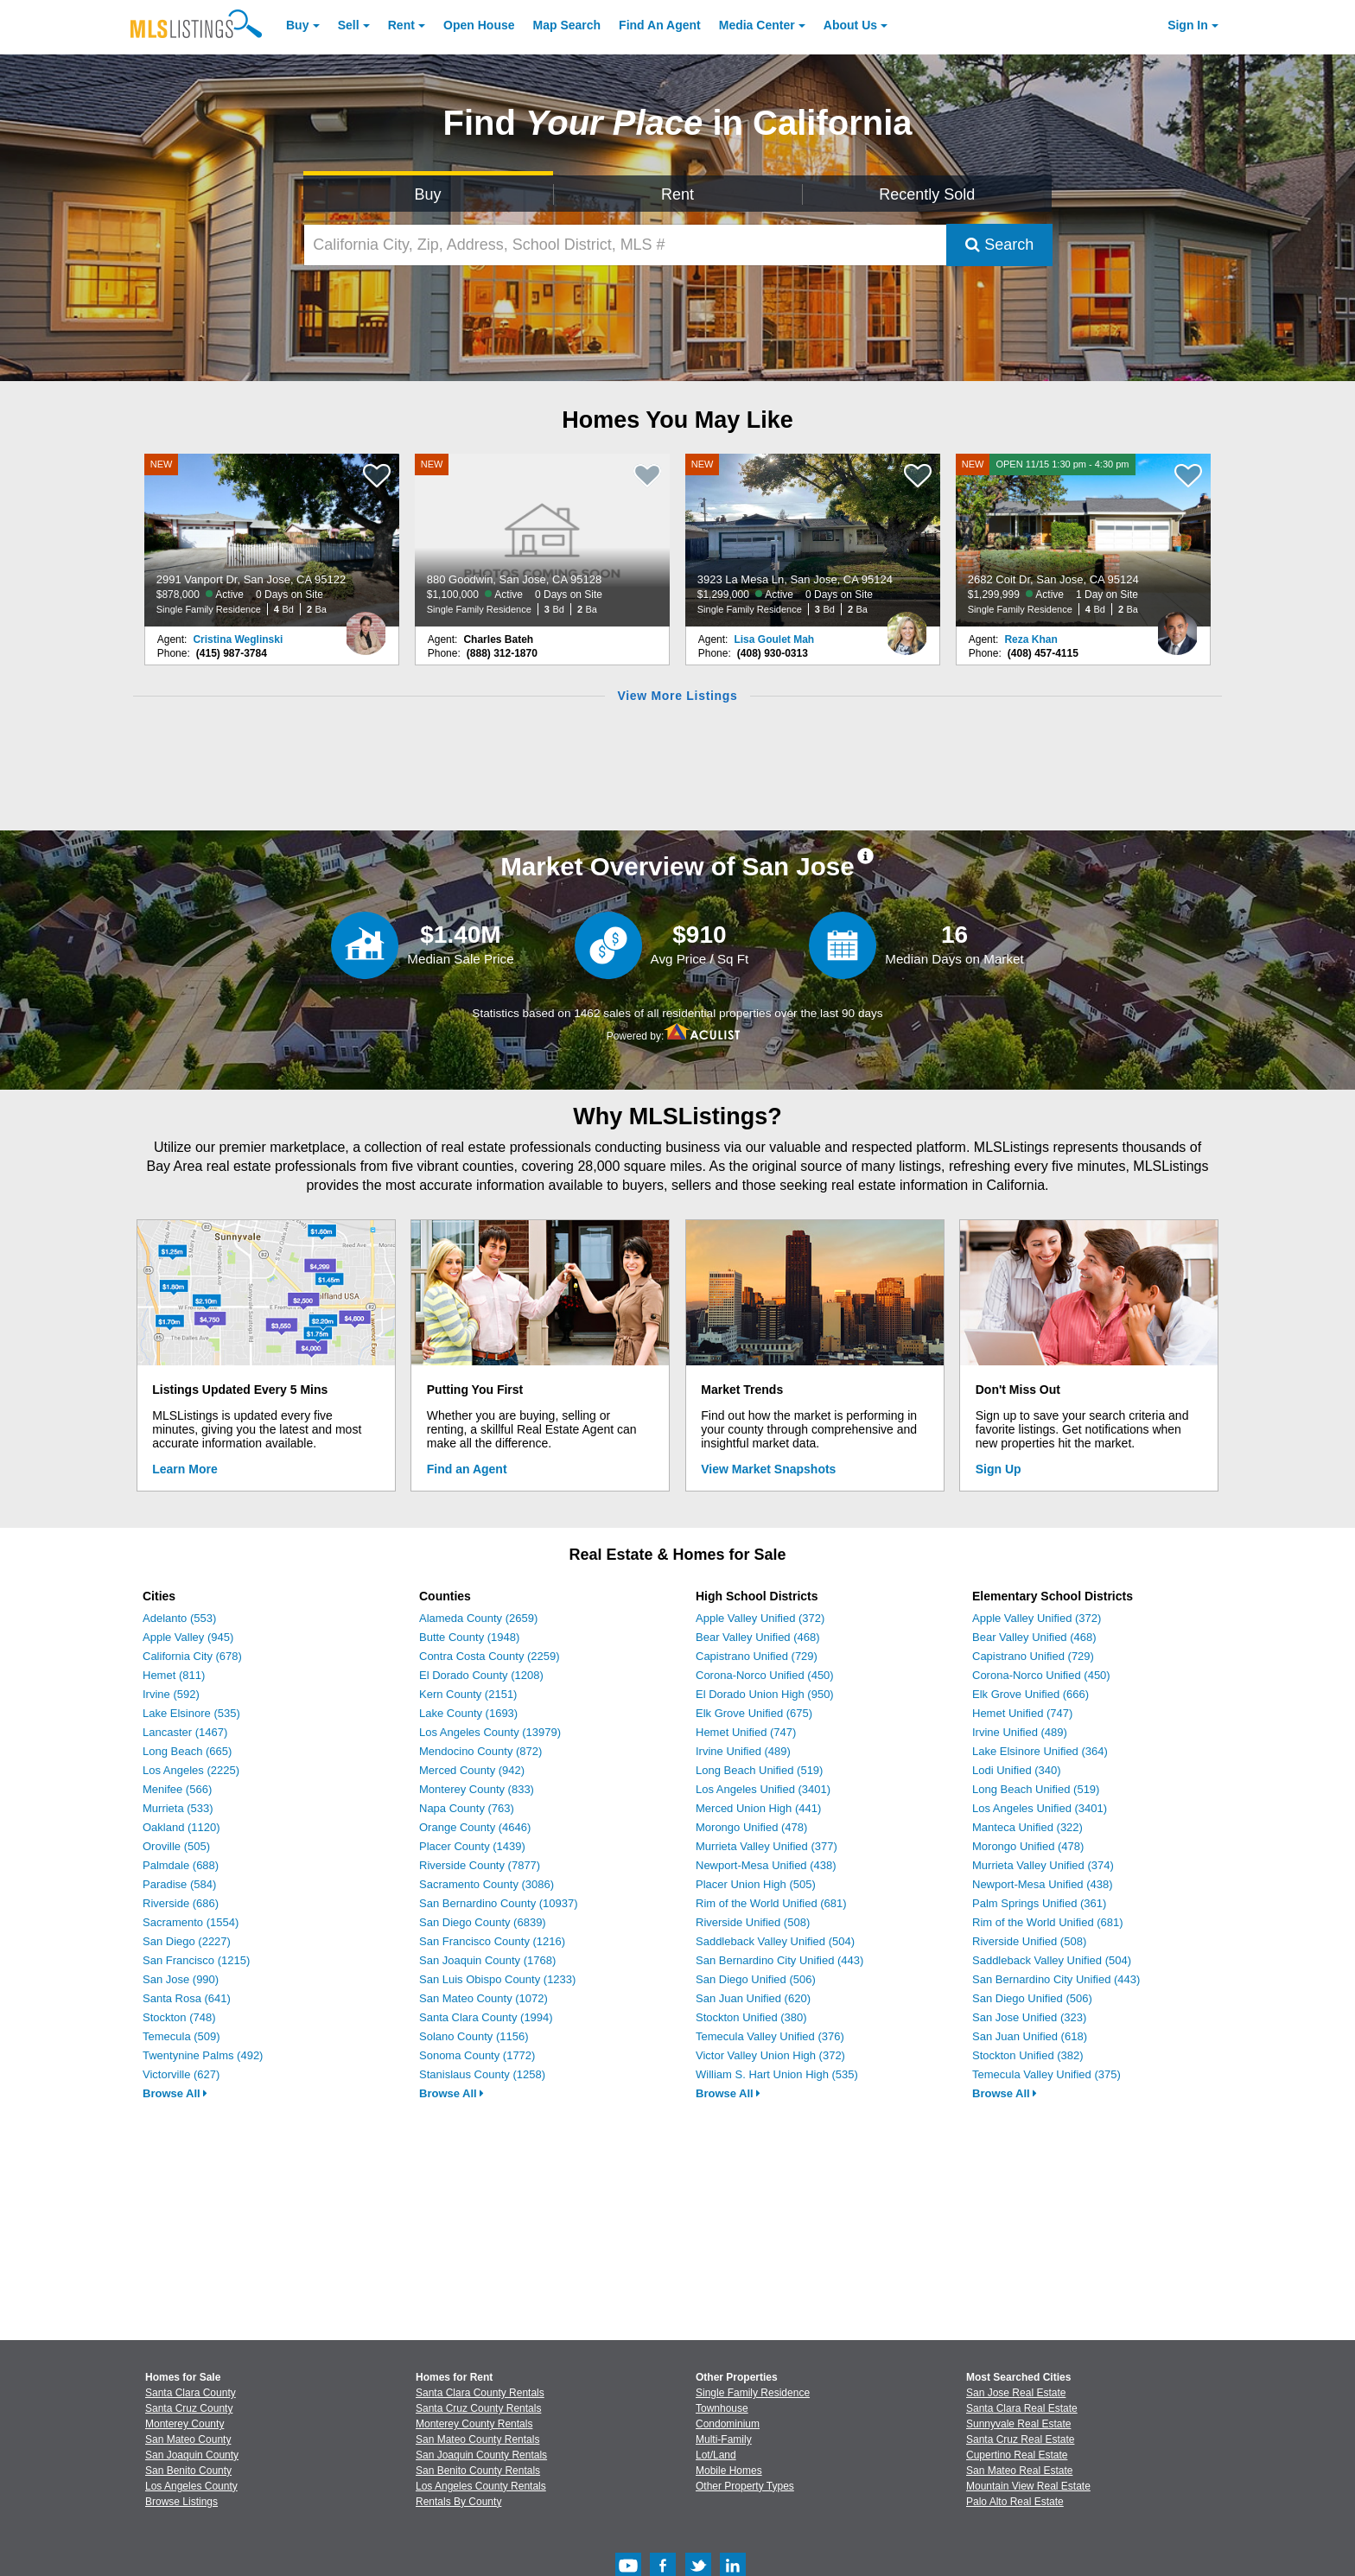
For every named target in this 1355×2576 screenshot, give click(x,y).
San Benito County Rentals (478, 2471)
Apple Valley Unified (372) (760, 1618)
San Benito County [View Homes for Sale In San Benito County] (188, 2471)
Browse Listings (181, 2502)
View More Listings (677, 696)
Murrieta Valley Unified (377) (766, 1846)
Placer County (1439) (472, 1846)
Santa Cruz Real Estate (1020, 2439)
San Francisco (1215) (196, 1960)
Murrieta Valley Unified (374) (1043, 1865)
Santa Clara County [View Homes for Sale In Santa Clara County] (190, 2393)
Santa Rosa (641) (187, 1998)
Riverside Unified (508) (753, 1922)
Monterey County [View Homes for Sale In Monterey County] (184, 2424)
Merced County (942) (472, 1770)
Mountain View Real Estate (1028, 2486)
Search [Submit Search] (999, 244)
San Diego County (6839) (482, 1922)
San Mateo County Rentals (477, 2439)
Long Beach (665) (187, 1751)
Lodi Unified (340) (1016, 1770)
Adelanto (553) (179, 1618)
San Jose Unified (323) (1029, 2017)
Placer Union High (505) (756, 1884)
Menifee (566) (177, 1789)
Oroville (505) (176, 1846)
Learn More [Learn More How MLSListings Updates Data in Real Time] (184, 1469)
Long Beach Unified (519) (759, 1770)
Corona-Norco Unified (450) (765, 1675)
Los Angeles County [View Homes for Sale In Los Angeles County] (191, 2486)
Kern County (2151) (468, 1694)
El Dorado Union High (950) (765, 1694)
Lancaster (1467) (185, 1732)
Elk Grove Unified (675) (754, 1713)
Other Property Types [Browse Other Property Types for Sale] (745, 2486)
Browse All (175, 2093)
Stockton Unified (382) (1028, 2055)
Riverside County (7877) (479, 1865)
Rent (401, 25)
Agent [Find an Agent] (660, 25)
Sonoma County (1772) (477, 2055)
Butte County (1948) (469, 1637)
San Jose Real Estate (1016, 2393)
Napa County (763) (466, 1808)
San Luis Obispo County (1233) (497, 1979)
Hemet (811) (174, 1675)
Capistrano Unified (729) (756, 1656)
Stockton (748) (179, 2017)
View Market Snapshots (768, 1469)
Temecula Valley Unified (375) (1046, 2074)
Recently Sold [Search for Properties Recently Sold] (927, 194)
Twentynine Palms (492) (203, 2055)
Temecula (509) (181, 2036)
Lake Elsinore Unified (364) (1040, 1751)
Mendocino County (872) (480, 1751)
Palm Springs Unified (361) (1039, 1903)
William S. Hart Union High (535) (777, 2074)
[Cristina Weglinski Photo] (365, 626)
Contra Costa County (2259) (489, 1656)
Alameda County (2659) (478, 1618)
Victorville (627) (181, 2074)
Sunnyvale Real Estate (1018, 2424)
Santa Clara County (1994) (486, 2017)
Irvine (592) (171, 1694)
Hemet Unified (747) (746, 1732)
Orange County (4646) (475, 1827)
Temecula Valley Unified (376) (770, 2036)
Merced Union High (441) (758, 1808)
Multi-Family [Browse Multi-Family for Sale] (724, 2439)
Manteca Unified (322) (1027, 1827)
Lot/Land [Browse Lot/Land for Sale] (716, 2455)
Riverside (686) (181, 1903)
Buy (297, 25)
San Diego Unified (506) (756, 1979)
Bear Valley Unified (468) (758, 1637)
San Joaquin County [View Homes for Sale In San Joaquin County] (192, 2455)
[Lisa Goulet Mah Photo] (906, 626)
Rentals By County (458, 2502)
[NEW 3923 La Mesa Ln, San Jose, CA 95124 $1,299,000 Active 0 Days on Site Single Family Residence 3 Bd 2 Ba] (813, 540)
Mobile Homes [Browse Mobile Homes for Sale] (729, 2471)
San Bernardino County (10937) (498, 1903)
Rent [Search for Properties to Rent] (677, 194)
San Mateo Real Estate (1019, 2471)
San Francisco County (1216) (492, 1941)
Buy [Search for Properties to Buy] (428, 194)
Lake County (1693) (468, 1713)
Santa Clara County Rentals (480, 2393)
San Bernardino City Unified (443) (779, 1960)
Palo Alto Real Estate (1015, 2502)
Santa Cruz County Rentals (478, 2408)
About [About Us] (850, 25)
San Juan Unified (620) (753, 1998)
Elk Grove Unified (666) (1030, 1694)
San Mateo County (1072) (483, 1998)
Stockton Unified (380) (751, 2017)
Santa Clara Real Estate (1022, 2408)
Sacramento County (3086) (486, 1884)
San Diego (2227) (187, 1941)
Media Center (757, 25)
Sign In (1187, 25)
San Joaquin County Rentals (481, 2455)
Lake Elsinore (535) (191, 1713)
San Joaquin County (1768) (487, 1960)
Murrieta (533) (178, 1808)
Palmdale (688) (181, 1865)
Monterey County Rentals (474, 2424)
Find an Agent (467, 1469)
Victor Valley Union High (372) (770, 2055)
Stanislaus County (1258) (482, 2074)
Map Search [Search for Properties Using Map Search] (567, 25)
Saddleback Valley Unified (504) (775, 1941)
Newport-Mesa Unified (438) (766, 1865)
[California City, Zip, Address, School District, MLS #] (625, 245)
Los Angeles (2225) (191, 1770)
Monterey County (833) (476, 1789)
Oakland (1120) (181, 1827)
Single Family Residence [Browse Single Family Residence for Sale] (753, 2393)
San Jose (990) (181, 1979)
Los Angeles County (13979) (490, 1732)
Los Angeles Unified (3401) (763, 1789)
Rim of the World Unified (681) (771, 1903)
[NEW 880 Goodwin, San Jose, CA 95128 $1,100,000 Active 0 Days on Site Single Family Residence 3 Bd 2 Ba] (543, 540)
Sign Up (998, 1469)
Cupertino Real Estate (1016, 2455)
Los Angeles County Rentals (481, 2486)
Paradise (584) (179, 1884)
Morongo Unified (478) (751, 1827)
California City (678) (192, 1656)
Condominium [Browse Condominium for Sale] (728, 2424)
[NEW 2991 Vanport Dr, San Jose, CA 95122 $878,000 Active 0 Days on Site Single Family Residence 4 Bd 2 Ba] (272, 540)
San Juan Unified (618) (1029, 2036)
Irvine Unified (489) (743, 1751)
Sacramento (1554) (191, 1922)
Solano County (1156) (473, 2036)
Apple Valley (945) (188, 1637)
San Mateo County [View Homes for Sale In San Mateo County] (188, 2439)
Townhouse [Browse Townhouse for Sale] (722, 2408)
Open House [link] (478, 25)
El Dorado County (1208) (481, 1675)
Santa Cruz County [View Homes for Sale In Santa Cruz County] (188, 2408)
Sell (348, 25)
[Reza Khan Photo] (1177, 626)
